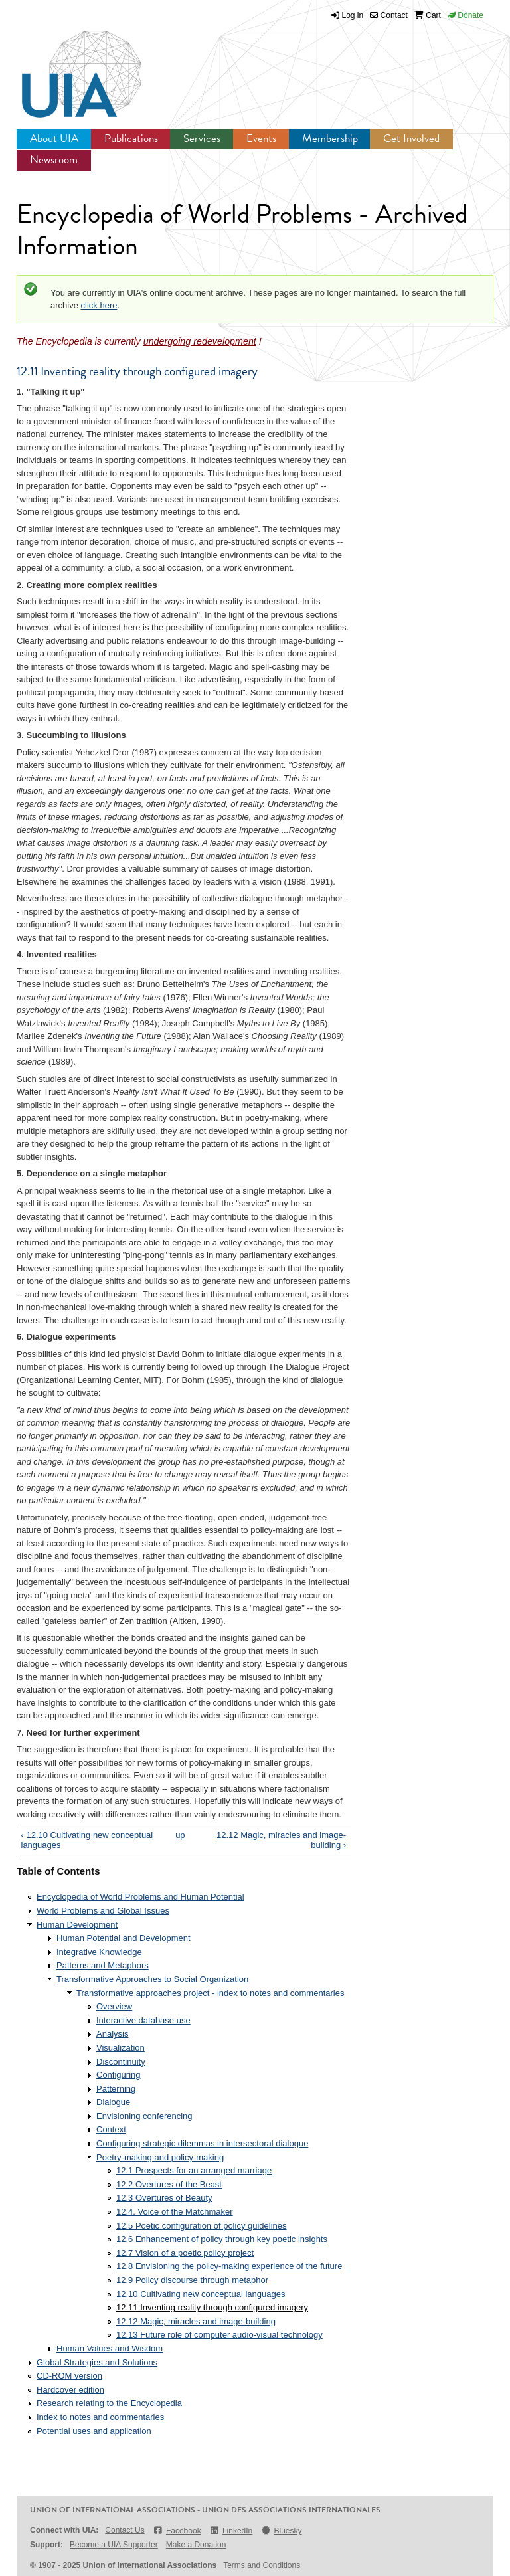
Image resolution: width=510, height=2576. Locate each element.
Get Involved (411, 138)
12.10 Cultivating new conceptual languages (200, 2294)
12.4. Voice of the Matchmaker (174, 2212)
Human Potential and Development (123, 1938)
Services (201, 138)
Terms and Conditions (261, 2565)
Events (261, 138)
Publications (131, 138)
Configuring (118, 2075)
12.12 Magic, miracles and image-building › (281, 1840)
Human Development (77, 1925)
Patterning (115, 2089)
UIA (66, 66)
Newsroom (54, 159)
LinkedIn (231, 2530)
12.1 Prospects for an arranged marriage (194, 2170)
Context (111, 2129)
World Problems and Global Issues (103, 1911)
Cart (427, 15)
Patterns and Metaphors (102, 1965)
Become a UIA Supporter (114, 2544)
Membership (330, 138)
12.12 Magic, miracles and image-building (196, 2321)
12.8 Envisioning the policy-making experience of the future (229, 2266)
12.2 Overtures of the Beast (169, 2184)
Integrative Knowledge (99, 1952)
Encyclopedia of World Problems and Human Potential (140, 1897)
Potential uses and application (94, 2431)
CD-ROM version (69, 2376)
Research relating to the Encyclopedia (109, 2403)
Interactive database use (143, 2020)
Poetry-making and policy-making (160, 2157)
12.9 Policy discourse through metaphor (192, 2280)
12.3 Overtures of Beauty (164, 2198)
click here (99, 305)
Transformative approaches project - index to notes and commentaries (210, 1993)
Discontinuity (120, 2062)
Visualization (120, 2048)
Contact (389, 15)
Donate (465, 15)
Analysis (112, 2034)
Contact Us (124, 2530)
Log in (353, 15)
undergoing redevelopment (199, 341)
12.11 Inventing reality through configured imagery (212, 2307)
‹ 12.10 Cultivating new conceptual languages (87, 1840)
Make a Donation (196, 2544)
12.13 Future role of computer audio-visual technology (219, 2335)
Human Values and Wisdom (109, 2348)
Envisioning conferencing (144, 2116)
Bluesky (280, 2530)
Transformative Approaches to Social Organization (152, 1979)
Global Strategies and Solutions (97, 2362)
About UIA (54, 138)
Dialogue (113, 2102)
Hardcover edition (70, 2390)
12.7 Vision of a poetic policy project (185, 2253)
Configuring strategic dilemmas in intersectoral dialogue (202, 2143)
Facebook (177, 2530)
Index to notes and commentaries (100, 2417)
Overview (114, 2006)
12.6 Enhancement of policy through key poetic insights (221, 2239)
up (180, 1835)
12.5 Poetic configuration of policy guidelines (201, 2226)
